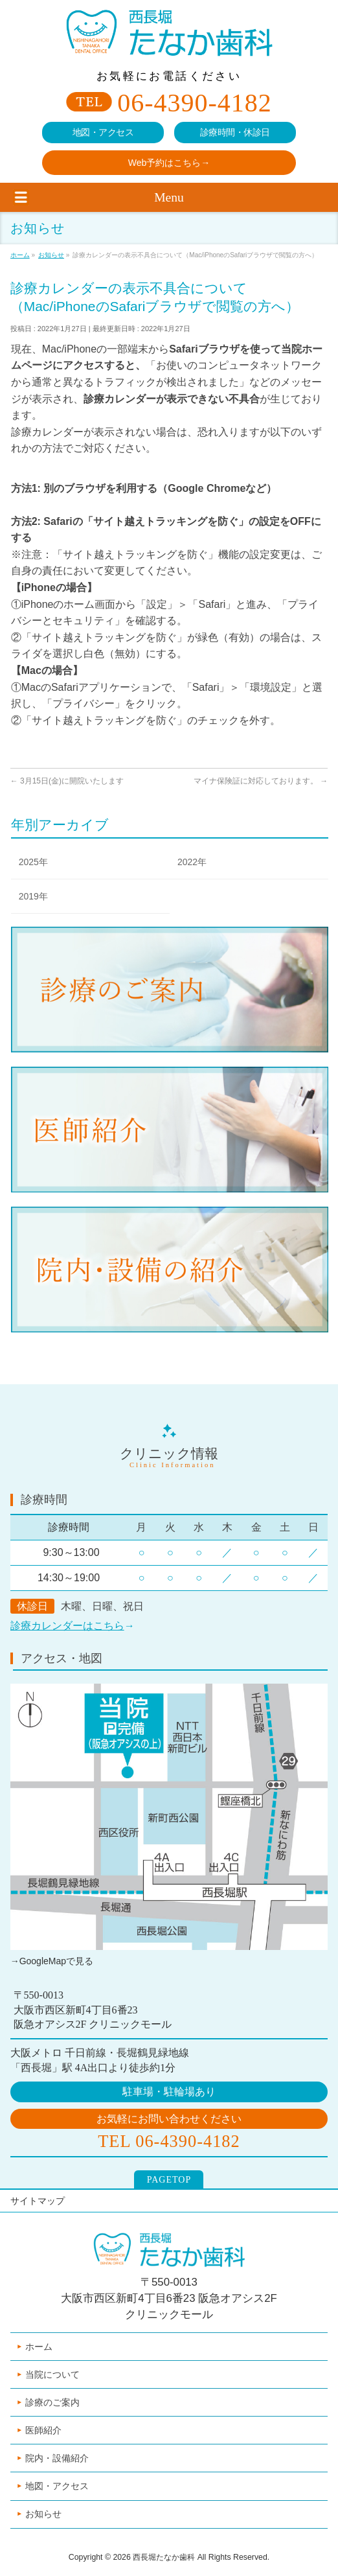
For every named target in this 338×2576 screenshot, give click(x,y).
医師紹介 (43, 2430)
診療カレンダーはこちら (67, 1625)
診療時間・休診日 (235, 132)
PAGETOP (169, 2180)
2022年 (192, 862)
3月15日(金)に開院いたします (67, 780)
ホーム (38, 2346)
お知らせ (43, 2514)
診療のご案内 (52, 2402)
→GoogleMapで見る (51, 1961)
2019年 (33, 896)
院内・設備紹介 (57, 2458)
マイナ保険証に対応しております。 (261, 780)
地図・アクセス (103, 132)
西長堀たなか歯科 (164, 2557)
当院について (52, 2374)
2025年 (33, 862)
